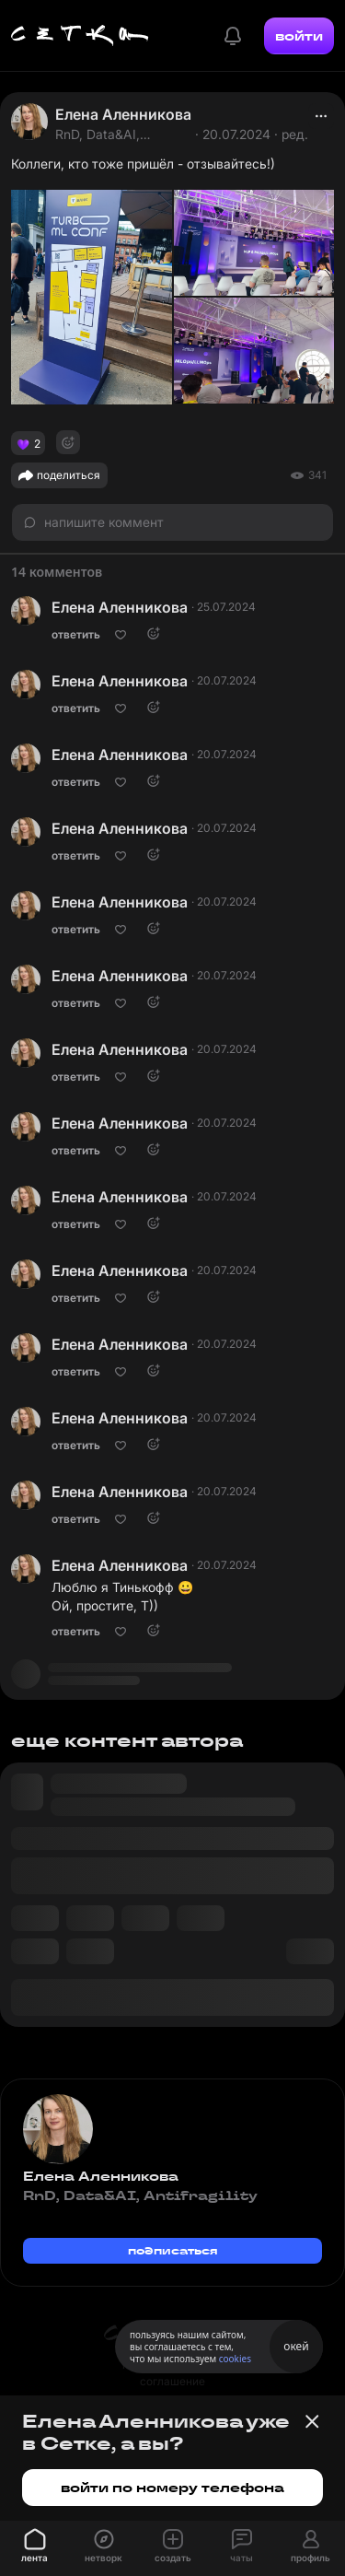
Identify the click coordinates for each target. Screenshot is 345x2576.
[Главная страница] (80, 36)
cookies (235, 2358)
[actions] (321, 116)
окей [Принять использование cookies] (295, 2346)
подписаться (173, 2250)
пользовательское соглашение (172, 2373)
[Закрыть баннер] (312, 2421)
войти (299, 36)
